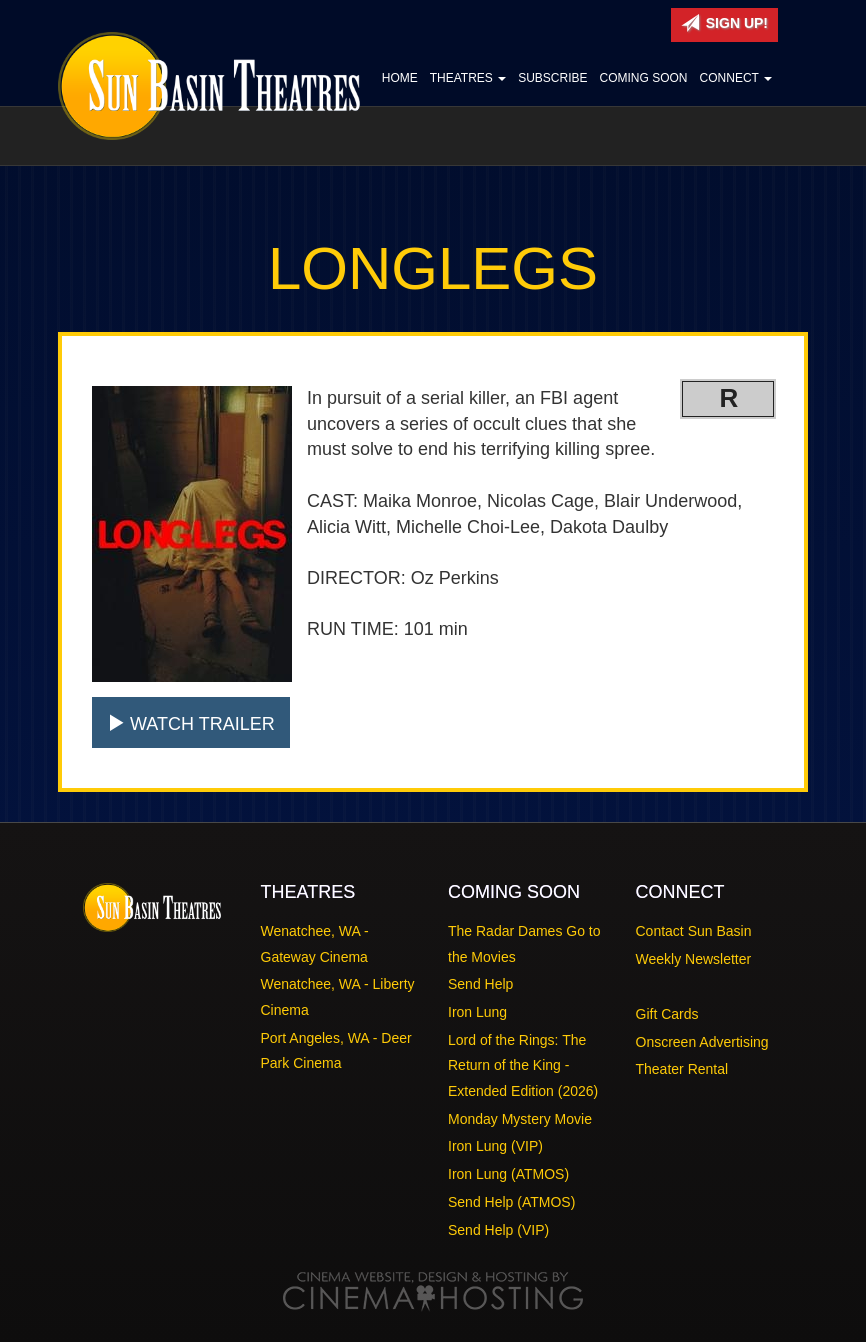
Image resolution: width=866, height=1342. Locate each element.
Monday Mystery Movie (520, 1119)
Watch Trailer (191, 723)
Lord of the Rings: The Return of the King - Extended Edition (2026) (523, 1065)
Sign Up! (724, 23)
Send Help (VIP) (498, 1230)
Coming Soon (644, 78)
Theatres (468, 78)
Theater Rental (682, 1069)
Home (400, 78)
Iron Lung (477, 1012)
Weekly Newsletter (694, 959)
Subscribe (552, 78)
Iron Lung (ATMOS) (508, 1174)
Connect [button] (736, 78)
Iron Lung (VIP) (495, 1146)
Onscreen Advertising (702, 1042)
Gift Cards (667, 1014)
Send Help (480, 984)
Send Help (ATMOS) (511, 1202)
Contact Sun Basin (694, 931)
